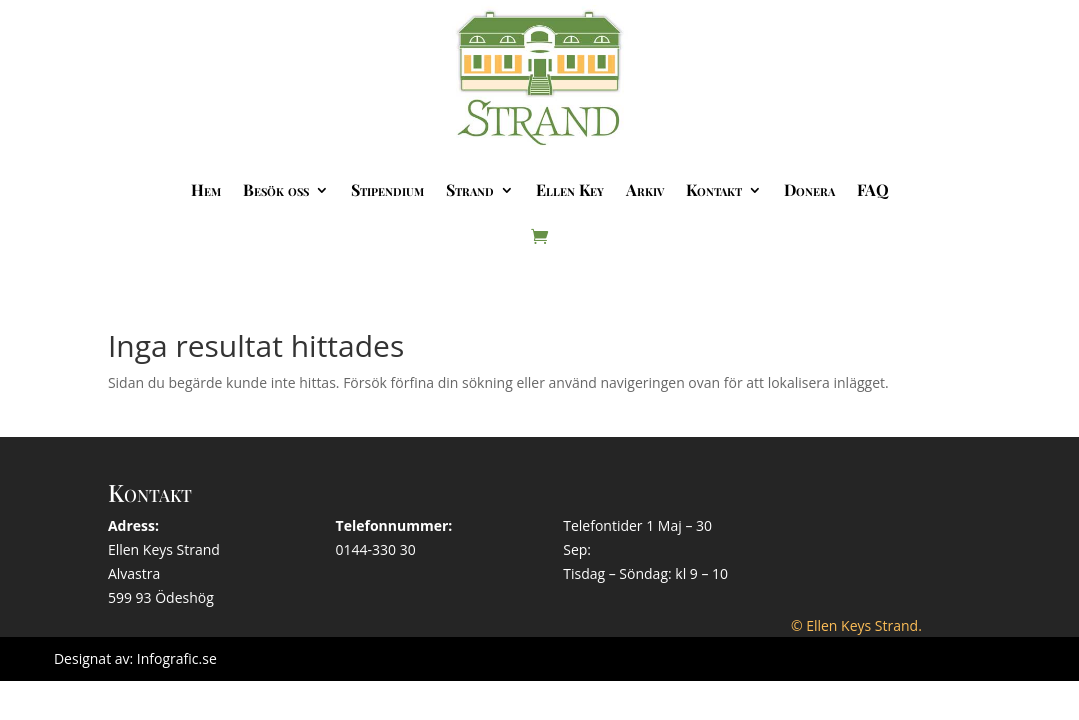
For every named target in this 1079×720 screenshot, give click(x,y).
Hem (206, 189)
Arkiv (645, 189)
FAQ (873, 189)
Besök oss (276, 189)
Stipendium (387, 189)
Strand (470, 189)
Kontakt (714, 189)
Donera (809, 189)
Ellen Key (570, 189)
